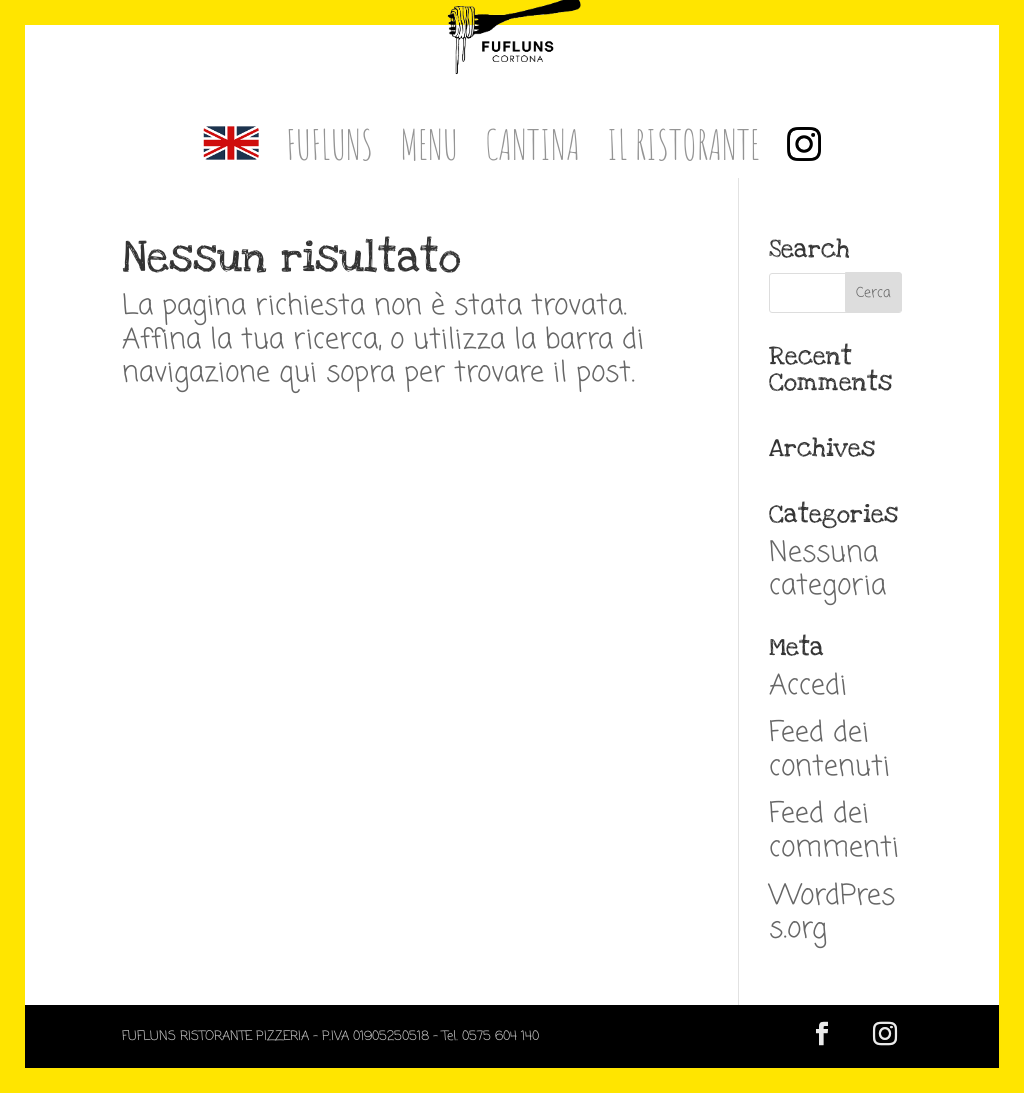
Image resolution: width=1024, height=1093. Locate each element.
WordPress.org (832, 913)
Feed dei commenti (834, 831)
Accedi (808, 686)
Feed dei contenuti (829, 750)
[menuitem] (231, 152)
